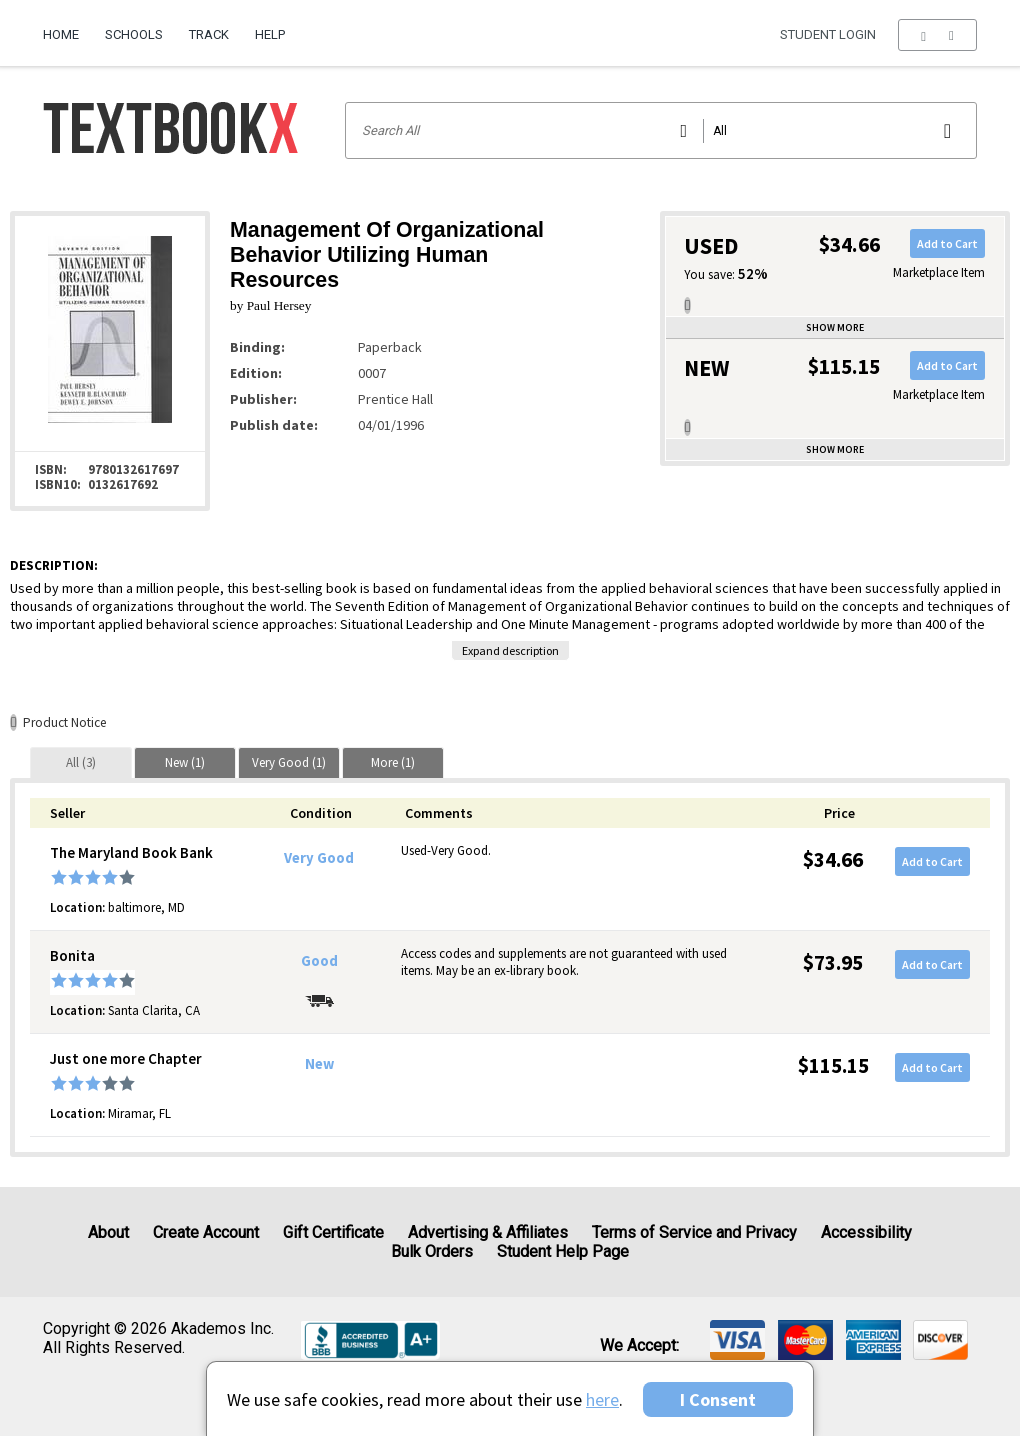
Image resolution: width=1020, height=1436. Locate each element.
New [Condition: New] (319, 1064)
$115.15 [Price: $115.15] (833, 1065)
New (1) (185, 762)
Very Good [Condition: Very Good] (319, 858)
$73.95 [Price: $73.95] (833, 962)
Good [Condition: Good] (319, 961)
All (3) (81, 762)
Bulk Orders (432, 1251)
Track (209, 34)
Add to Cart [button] (947, 243)
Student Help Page (563, 1251)
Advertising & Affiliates (488, 1232)
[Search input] (661, 130)
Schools (134, 34)
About (108, 1232)
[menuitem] (67, 27)
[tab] (81, 762)
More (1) (393, 762)
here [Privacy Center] (602, 1399)
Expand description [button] (510, 650)
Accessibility (866, 1232)
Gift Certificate (333, 1232)
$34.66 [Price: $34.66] (833, 859)
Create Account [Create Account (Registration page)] (206, 1232)
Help (270, 34)
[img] (737, 1340)
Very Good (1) (289, 762)
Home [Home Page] (61, 34)
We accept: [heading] (639, 1346)
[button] (937, 35)
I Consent (718, 1399)
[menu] (937, 35)
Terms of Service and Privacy (694, 1232)
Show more (835, 327)
